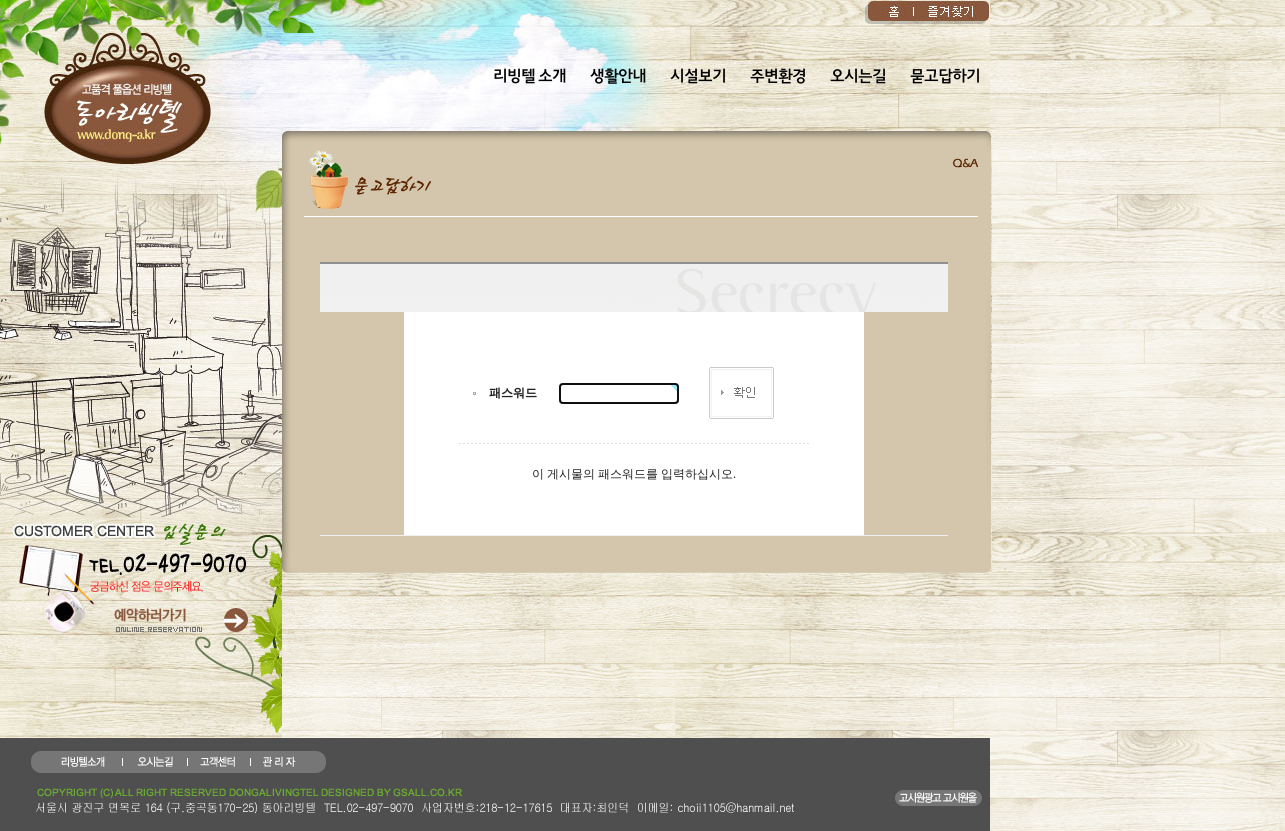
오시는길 (858, 77)
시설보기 (698, 77)
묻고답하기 (945, 77)
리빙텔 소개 (529, 77)
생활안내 (618, 77)
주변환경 (778, 77)
